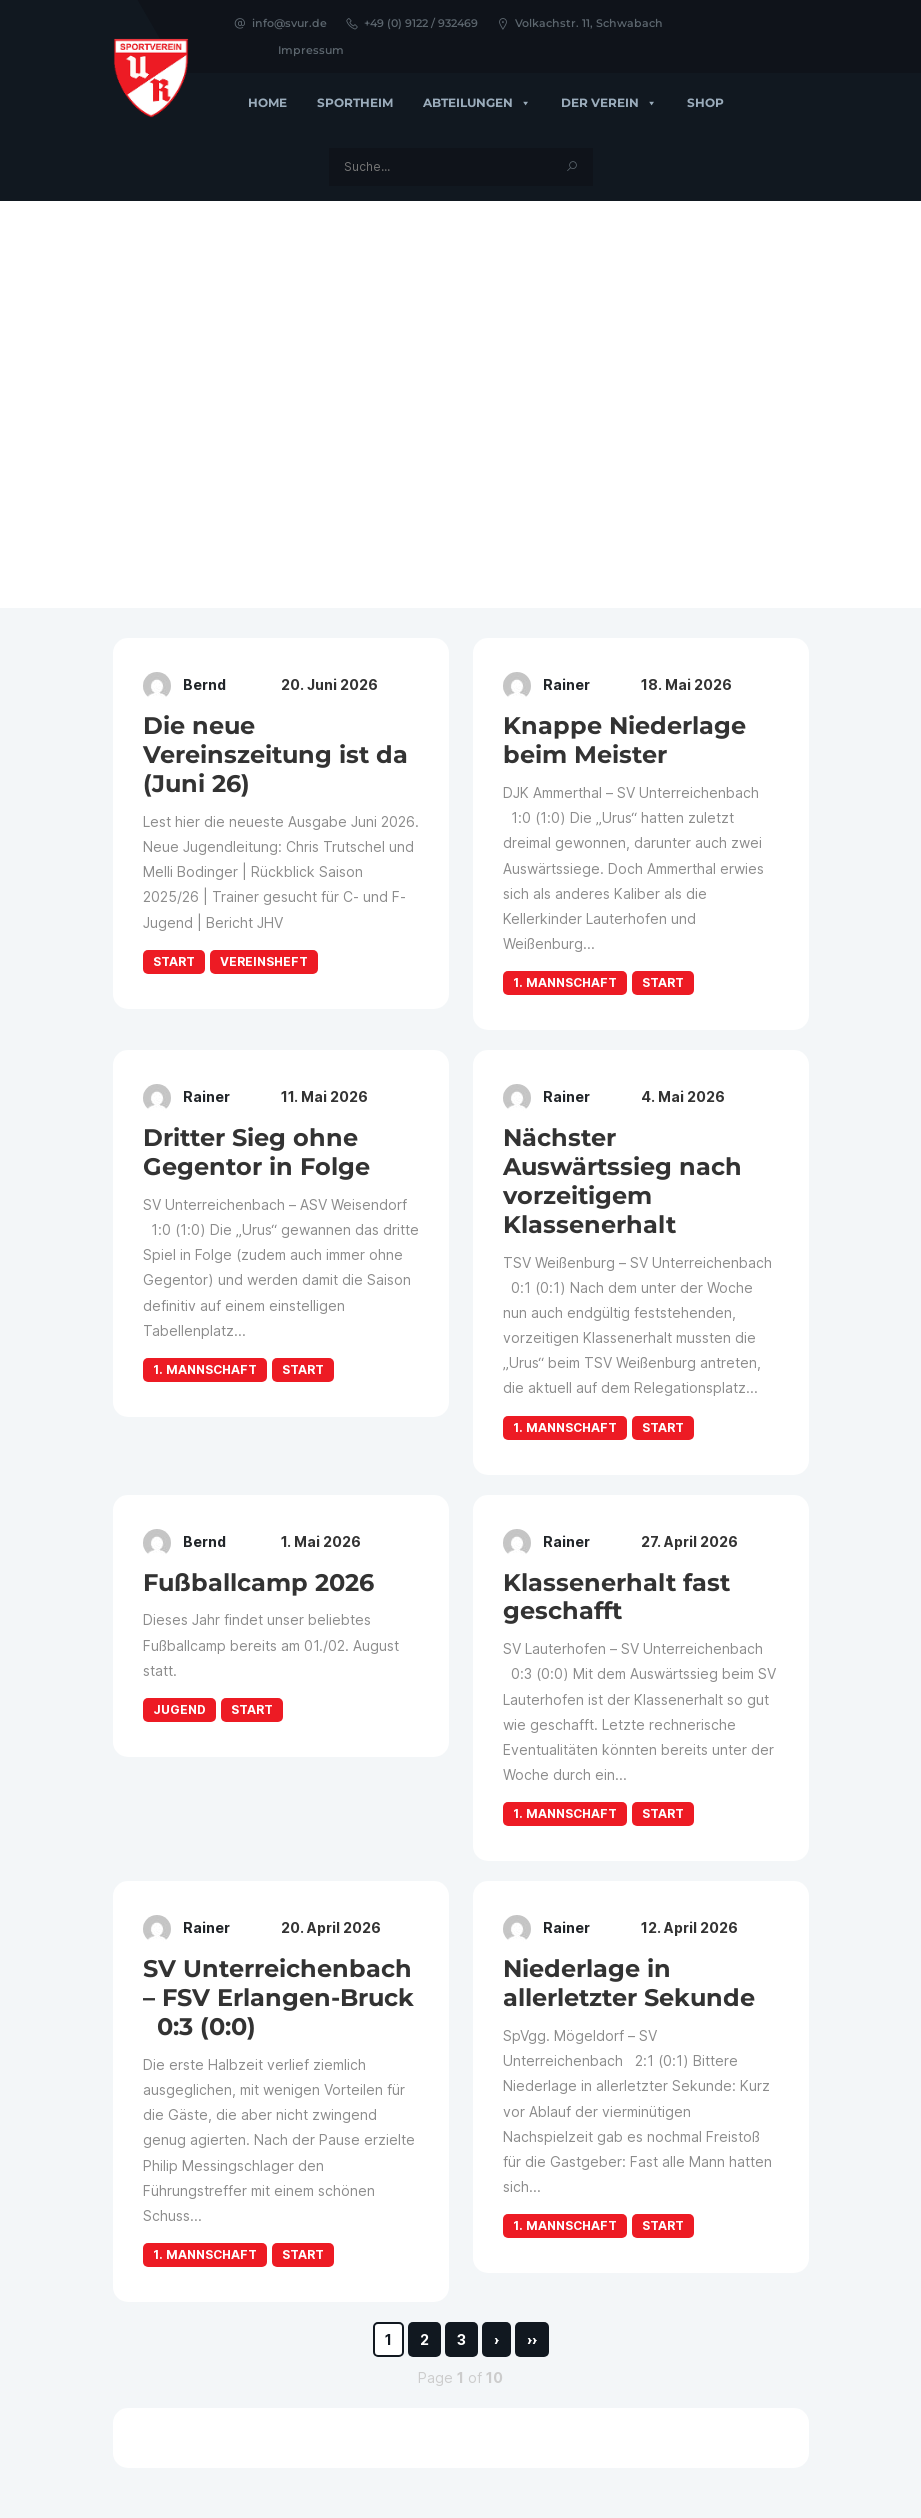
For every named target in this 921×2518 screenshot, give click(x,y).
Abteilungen (477, 103)
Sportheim (355, 102)
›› (532, 2339)
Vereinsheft (264, 961)
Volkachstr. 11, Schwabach (579, 23)
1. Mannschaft (565, 982)
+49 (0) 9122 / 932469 (411, 23)
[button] (31, 405)
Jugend (179, 1709)
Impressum (311, 50)
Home (267, 102)
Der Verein (609, 103)
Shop (705, 102)
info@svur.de (280, 23)
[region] (460, 404)
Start (174, 961)
